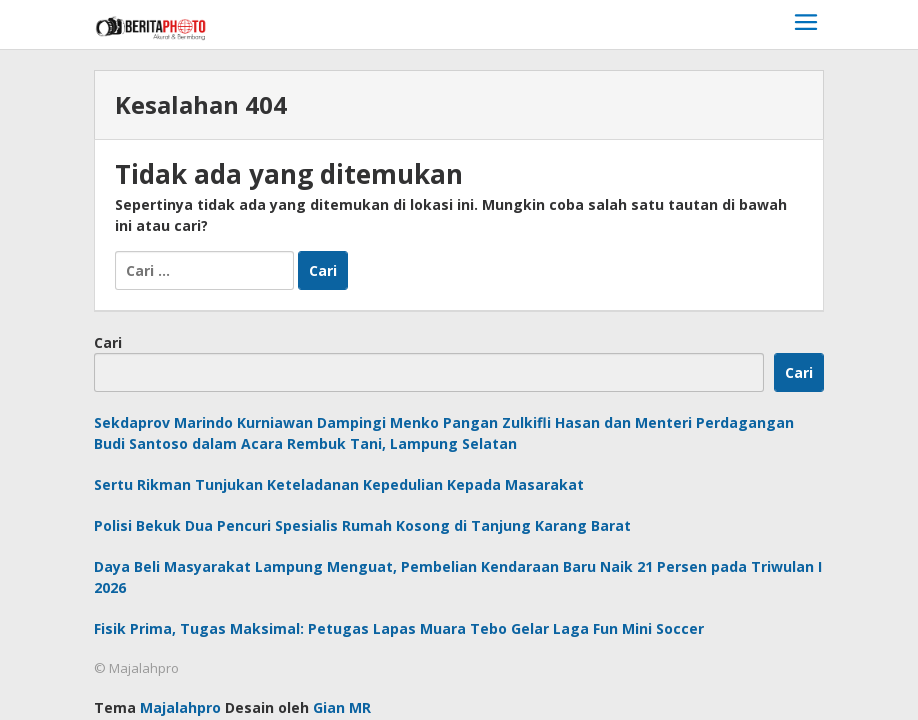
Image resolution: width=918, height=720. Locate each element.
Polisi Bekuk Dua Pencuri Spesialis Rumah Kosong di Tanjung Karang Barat (362, 525)
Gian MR (342, 707)
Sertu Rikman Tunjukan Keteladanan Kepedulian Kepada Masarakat (339, 484)
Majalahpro (180, 707)
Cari (108, 342)
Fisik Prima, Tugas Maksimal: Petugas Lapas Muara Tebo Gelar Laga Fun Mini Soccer (399, 628)
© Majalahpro (136, 668)
